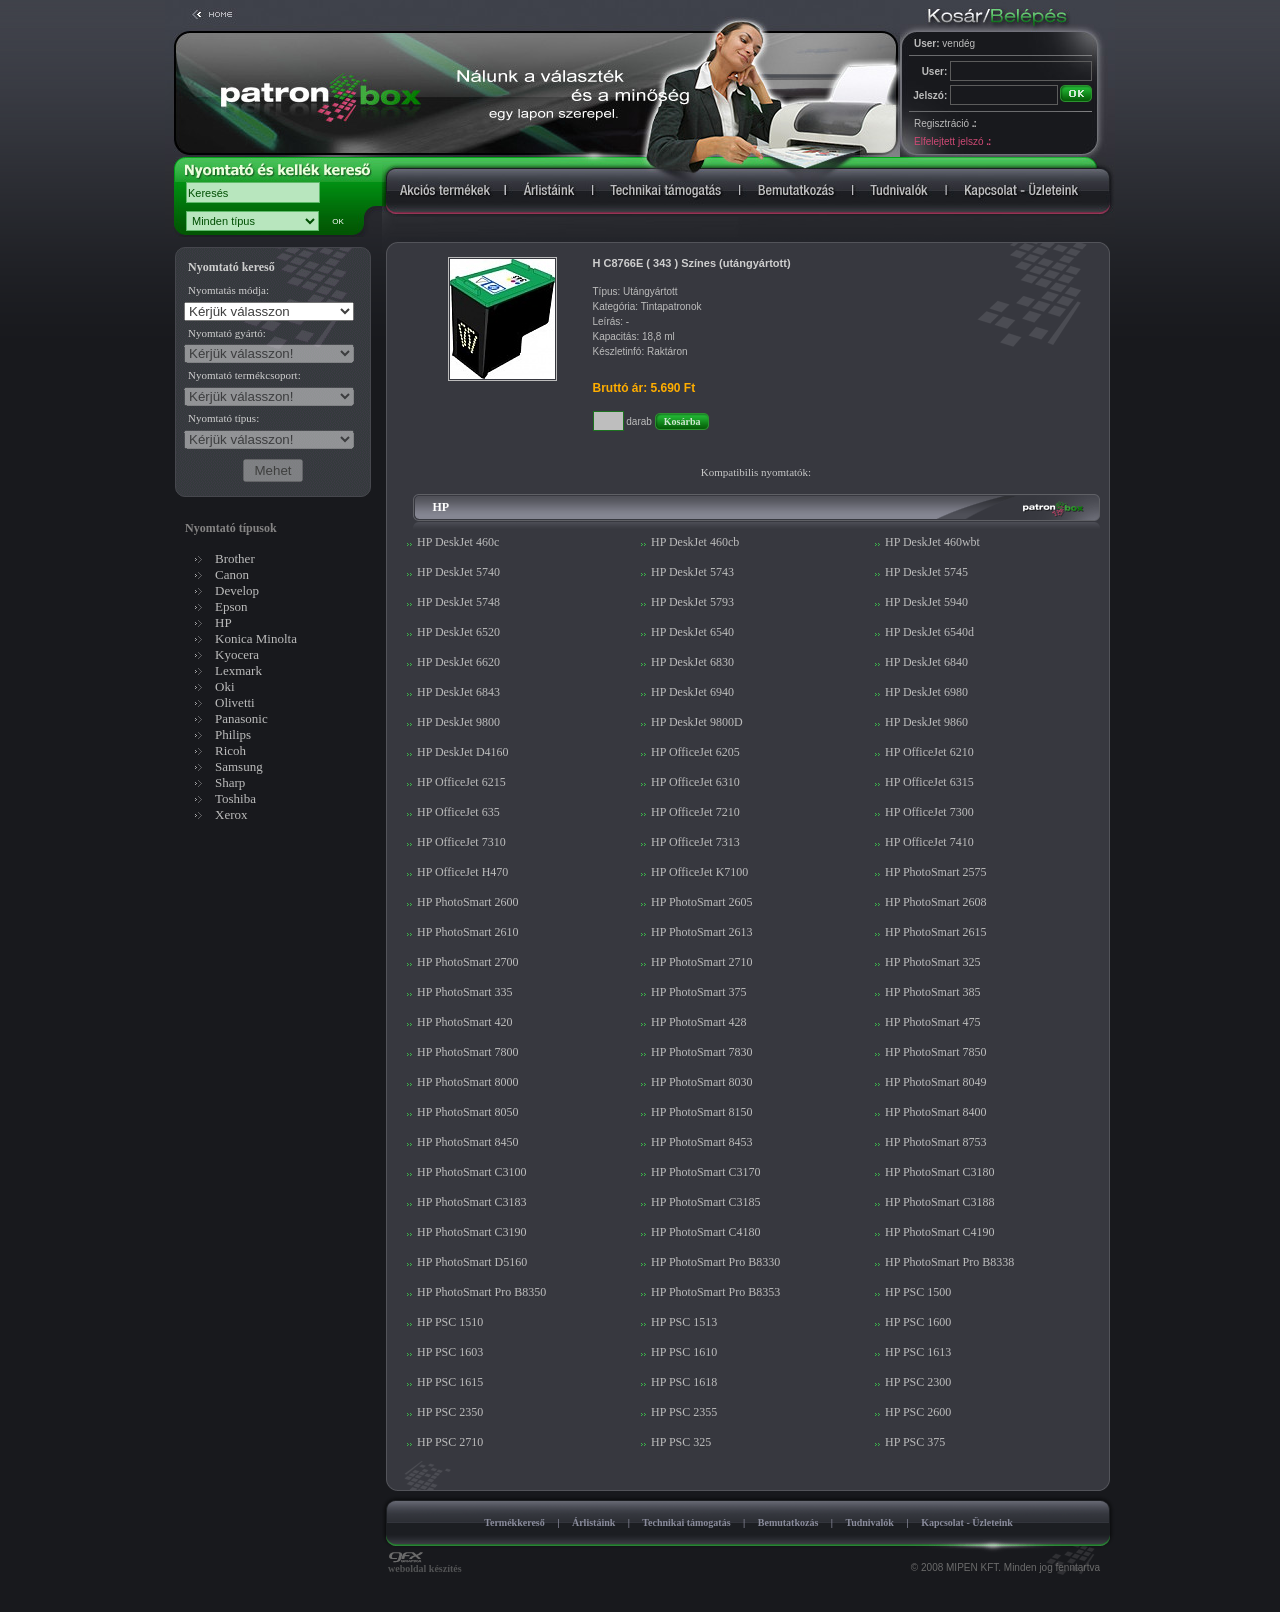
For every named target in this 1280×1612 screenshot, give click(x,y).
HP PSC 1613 (918, 1352)
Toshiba (235, 798)
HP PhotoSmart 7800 (468, 1052)
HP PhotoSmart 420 (465, 1022)
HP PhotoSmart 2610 (468, 932)
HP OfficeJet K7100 (699, 872)
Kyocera (237, 654)
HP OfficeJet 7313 (695, 842)
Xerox (231, 814)
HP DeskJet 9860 (926, 722)
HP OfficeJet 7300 (929, 812)
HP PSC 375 (915, 1442)
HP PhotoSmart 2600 (468, 902)
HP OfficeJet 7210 (695, 812)
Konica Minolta (256, 638)
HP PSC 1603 (450, 1352)
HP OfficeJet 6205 (695, 752)
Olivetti (235, 702)
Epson (231, 606)
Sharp (230, 782)
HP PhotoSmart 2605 (702, 902)
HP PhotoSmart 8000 (468, 1082)
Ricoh (230, 750)
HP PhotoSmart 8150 (702, 1112)
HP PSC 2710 (450, 1442)
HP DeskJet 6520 (458, 632)
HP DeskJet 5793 (692, 602)
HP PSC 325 (681, 1442)
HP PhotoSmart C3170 (706, 1172)
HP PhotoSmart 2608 (936, 902)
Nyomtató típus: (223, 418)
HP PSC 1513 (684, 1322)
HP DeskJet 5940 (926, 602)
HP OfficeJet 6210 (929, 752)
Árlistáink (593, 1522)
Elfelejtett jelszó (952, 141)
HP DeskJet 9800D (697, 722)
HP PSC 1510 (450, 1322)
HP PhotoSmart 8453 (702, 1142)
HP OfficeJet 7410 (929, 842)
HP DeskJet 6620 (458, 662)
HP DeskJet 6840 (926, 662)
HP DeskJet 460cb (695, 542)
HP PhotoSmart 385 (933, 992)
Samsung (239, 766)
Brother (235, 558)
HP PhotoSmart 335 (465, 992)
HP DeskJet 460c (458, 542)
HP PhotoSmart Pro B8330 (715, 1262)
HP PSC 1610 (684, 1352)
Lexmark (238, 670)
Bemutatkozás (788, 1522)
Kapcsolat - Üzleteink (967, 1522)
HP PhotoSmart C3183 (472, 1202)
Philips (233, 734)
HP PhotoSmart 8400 (936, 1112)
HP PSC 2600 (918, 1412)
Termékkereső (514, 1522)
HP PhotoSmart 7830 (702, 1052)
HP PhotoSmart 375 (699, 992)
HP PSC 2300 (918, 1382)
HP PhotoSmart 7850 (936, 1052)
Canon (232, 574)
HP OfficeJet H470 (462, 872)
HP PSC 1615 (450, 1382)
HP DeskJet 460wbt (932, 542)
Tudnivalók (869, 1522)
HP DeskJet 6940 (692, 692)
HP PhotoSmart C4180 (706, 1232)
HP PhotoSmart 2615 (936, 932)
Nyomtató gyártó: (227, 333)
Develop (237, 590)
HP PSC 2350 (450, 1412)
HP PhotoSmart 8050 (468, 1112)
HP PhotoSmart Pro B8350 (481, 1292)
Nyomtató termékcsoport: (244, 375)
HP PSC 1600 (918, 1322)
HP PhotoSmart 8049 (936, 1082)
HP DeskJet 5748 (458, 602)
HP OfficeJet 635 (458, 812)
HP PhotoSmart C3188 (940, 1202)
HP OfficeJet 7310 (461, 842)
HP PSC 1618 (684, 1382)
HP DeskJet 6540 (692, 632)
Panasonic (241, 718)
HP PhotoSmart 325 (933, 962)
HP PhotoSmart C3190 (472, 1232)
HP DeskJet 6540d (929, 632)
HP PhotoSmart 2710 (702, 962)
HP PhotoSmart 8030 (702, 1082)
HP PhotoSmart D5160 (472, 1262)
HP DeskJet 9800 (458, 722)
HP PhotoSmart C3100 (472, 1172)
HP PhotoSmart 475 (933, 1022)
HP (223, 622)
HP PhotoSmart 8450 (468, 1142)
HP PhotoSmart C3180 (940, 1172)
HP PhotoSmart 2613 (702, 932)
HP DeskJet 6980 (926, 692)
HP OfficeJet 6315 (929, 782)
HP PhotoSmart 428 (699, 1022)
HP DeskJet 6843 (458, 692)
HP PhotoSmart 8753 (936, 1142)
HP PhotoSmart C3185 (706, 1202)
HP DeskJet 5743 (692, 572)
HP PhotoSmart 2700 (468, 962)
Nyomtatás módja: (228, 290)
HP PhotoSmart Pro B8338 (949, 1262)
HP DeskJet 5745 (926, 572)
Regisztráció (945, 123)
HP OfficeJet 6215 (461, 782)
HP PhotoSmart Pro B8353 (715, 1292)
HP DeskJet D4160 (463, 752)
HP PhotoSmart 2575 (936, 872)
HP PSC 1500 (918, 1292)
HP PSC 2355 (684, 1412)
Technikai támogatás (686, 1522)
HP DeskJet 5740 (458, 572)
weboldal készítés (425, 1564)
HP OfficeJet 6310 (695, 782)
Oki (225, 686)
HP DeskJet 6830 (692, 662)
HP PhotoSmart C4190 (940, 1232)
